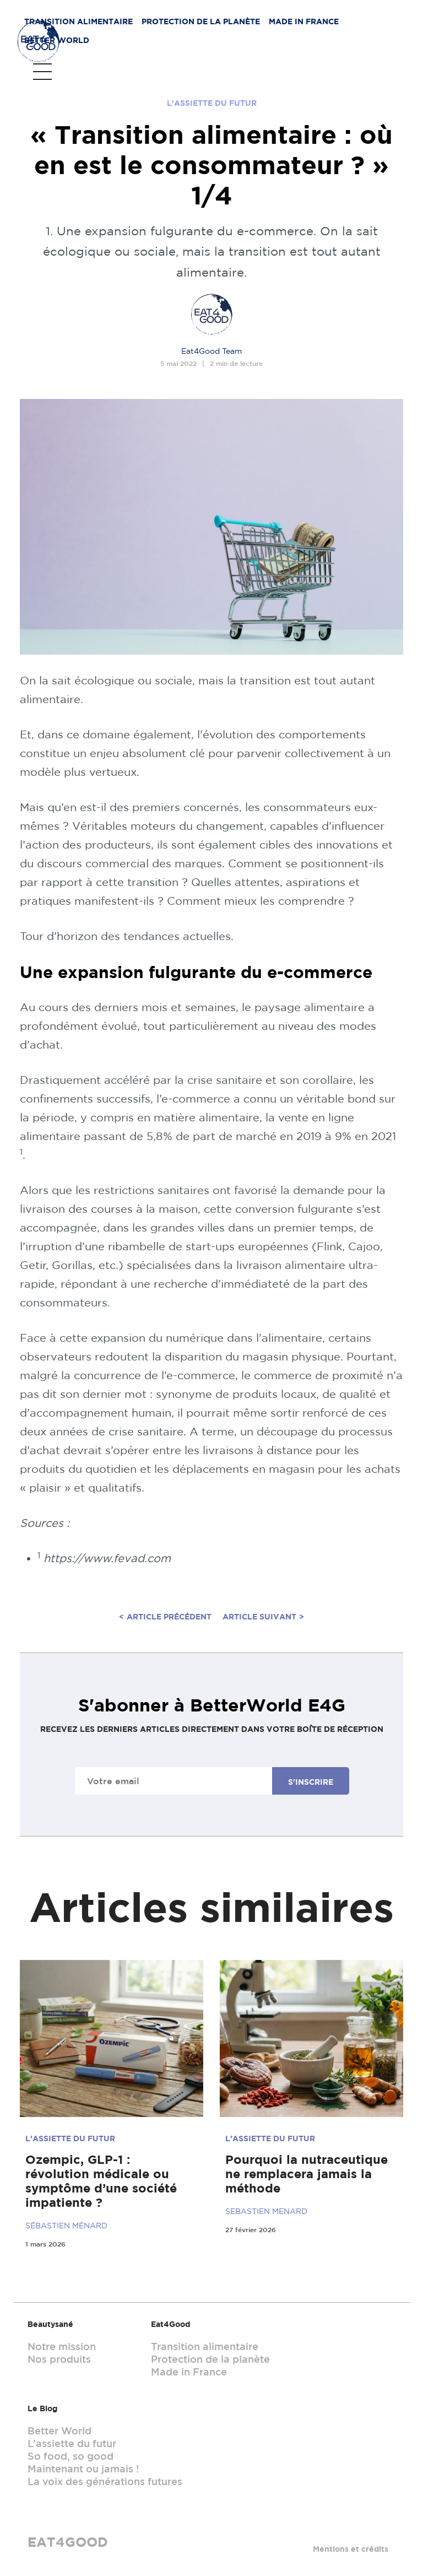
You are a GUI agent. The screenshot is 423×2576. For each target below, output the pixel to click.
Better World (369, 24)
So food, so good (70, 2455)
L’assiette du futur (72, 2443)
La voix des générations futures (105, 2481)
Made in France (293, 24)
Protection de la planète (190, 24)
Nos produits (59, 2358)
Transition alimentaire (68, 24)
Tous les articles (64, 77)
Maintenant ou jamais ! (83, 2468)
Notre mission (62, 2346)
